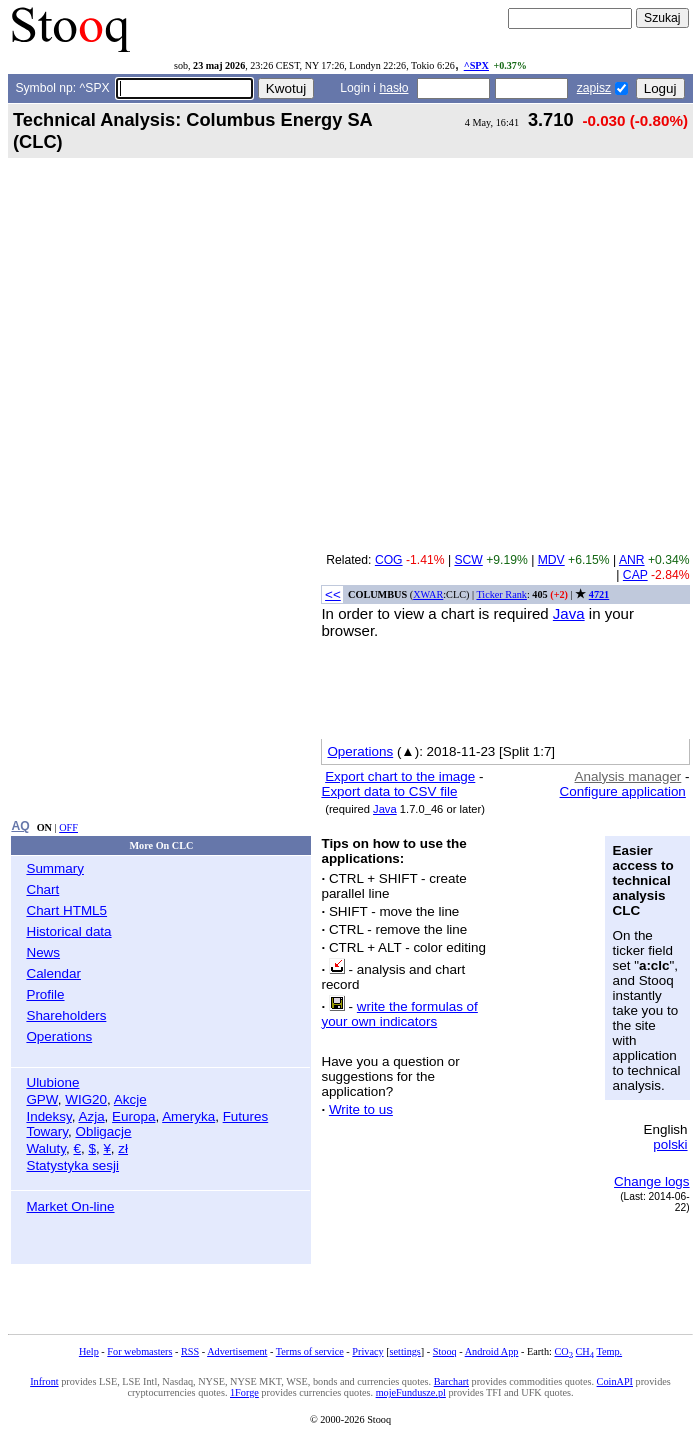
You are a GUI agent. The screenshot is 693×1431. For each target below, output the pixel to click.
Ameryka (188, 1116)
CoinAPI (615, 1381)
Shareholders (66, 1015)
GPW (41, 1099)
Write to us (361, 1109)
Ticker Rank (501, 594)
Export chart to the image (400, 776)
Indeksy (48, 1116)
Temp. (609, 1351)
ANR (632, 560)
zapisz (594, 88)
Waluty (46, 1148)
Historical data (68, 931)
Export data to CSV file (389, 791)
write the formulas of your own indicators (399, 1014)
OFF (68, 827)
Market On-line (70, 1206)
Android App (492, 1351)
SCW (468, 560)
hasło (393, 88)
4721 (599, 594)
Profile (45, 994)
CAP (635, 575)
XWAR (428, 594)
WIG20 (86, 1099)
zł (123, 1148)
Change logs (651, 1181)
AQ (20, 826)
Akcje (130, 1099)
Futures (246, 1116)
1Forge (244, 1392)
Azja (91, 1116)
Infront (44, 1381)
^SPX (476, 65)
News (43, 952)
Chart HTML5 (66, 910)
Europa (133, 1116)
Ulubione (52, 1082)
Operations (59, 1036)
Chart (42, 889)
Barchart (451, 1381)
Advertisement (237, 1351)
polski (670, 1144)
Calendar (53, 973)
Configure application (623, 791)
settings (405, 1351)
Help (89, 1351)
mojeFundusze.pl (411, 1392)
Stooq (445, 1351)
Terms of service (310, 1351)
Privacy (367, 1351)
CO (563, 1351)
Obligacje (103, 1131)
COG (389, 560)
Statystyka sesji (72, 1165)
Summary (55, 868)
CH (585, 1351)
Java (569, 613)
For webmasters (139, 1351)
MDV (551, 560)
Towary (47, 1131)
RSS (190, 1351)
